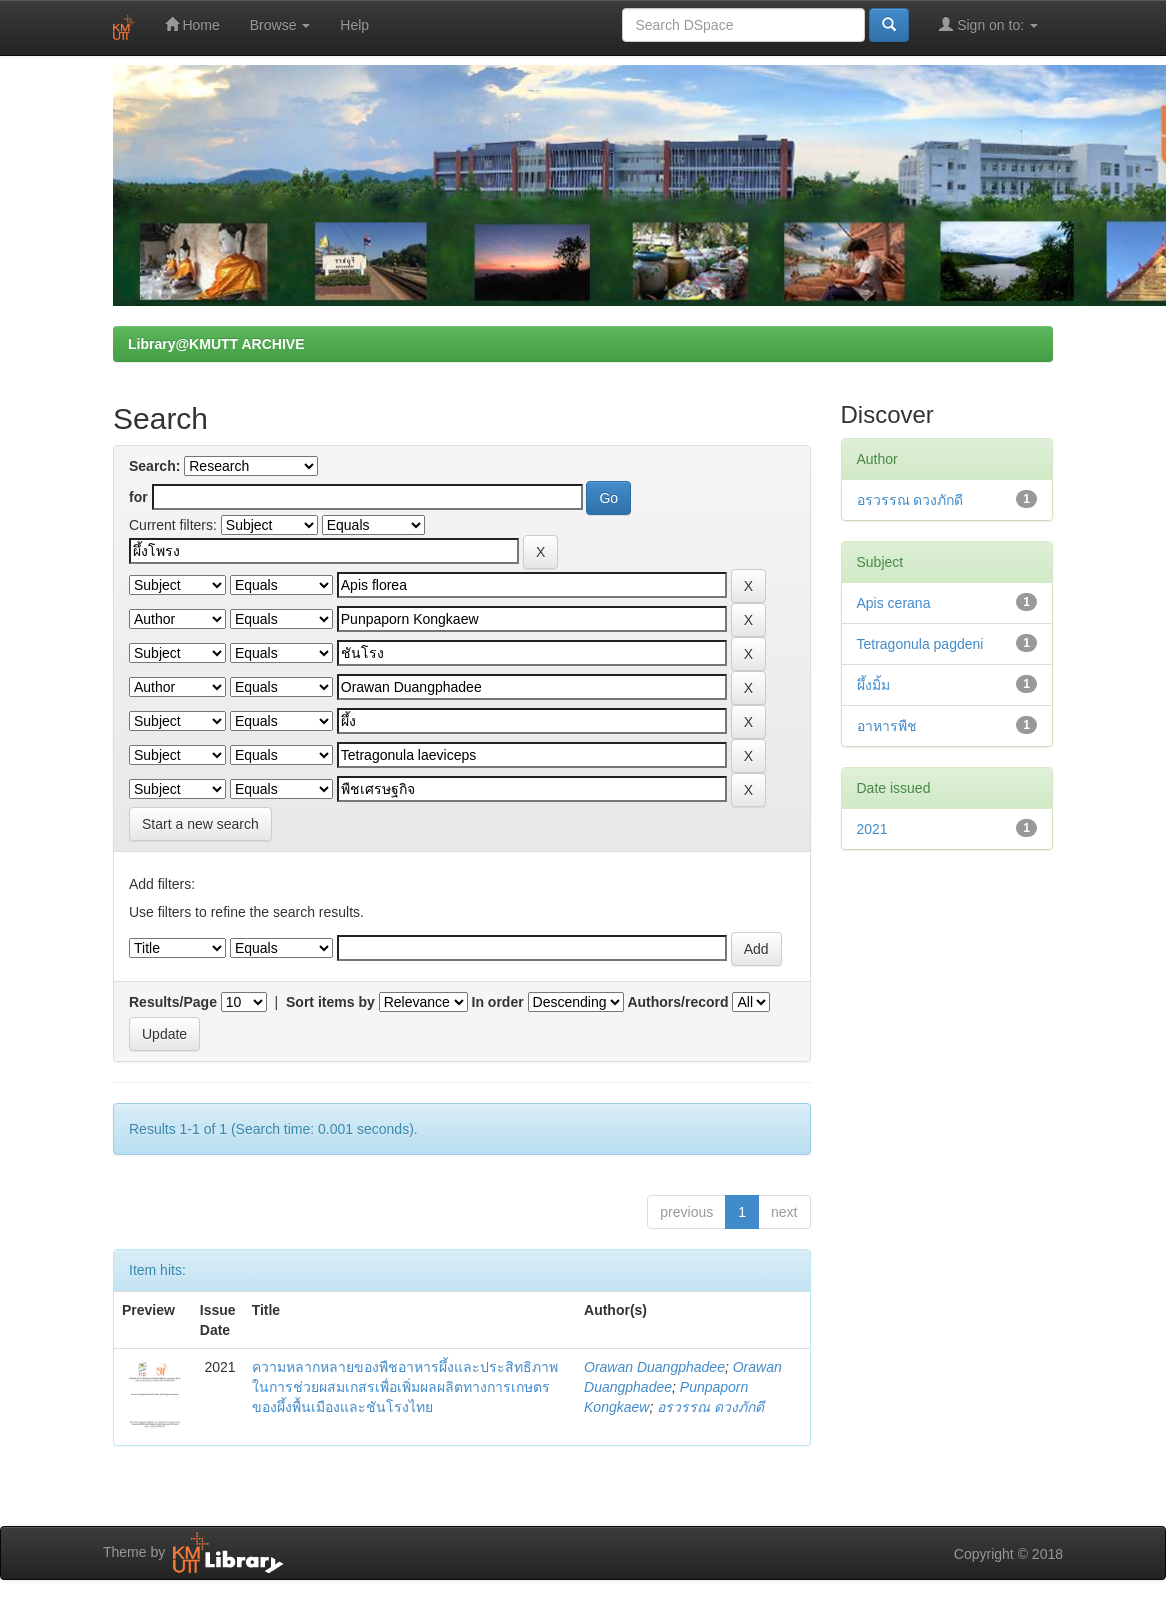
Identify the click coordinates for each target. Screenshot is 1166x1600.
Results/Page (173, 1002)
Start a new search (200, 824)
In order (498, 1002)
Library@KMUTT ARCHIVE (216, 344)
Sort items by (330, 1002)
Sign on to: (988, 24)
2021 (872, 829)
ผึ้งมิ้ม (873, 685)
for (138, 497)
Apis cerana (894, 603)
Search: (154, 466)
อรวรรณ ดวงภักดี (710, 1407)
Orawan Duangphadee (654, 1367)
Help (354, 25)
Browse (280, 25)
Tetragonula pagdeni (920, 644)
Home (192, 24)
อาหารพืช (887, 726)
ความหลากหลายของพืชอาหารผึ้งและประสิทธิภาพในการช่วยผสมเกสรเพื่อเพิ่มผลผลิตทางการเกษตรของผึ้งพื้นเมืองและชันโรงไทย (405, 1387)
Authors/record (677, 1002)
